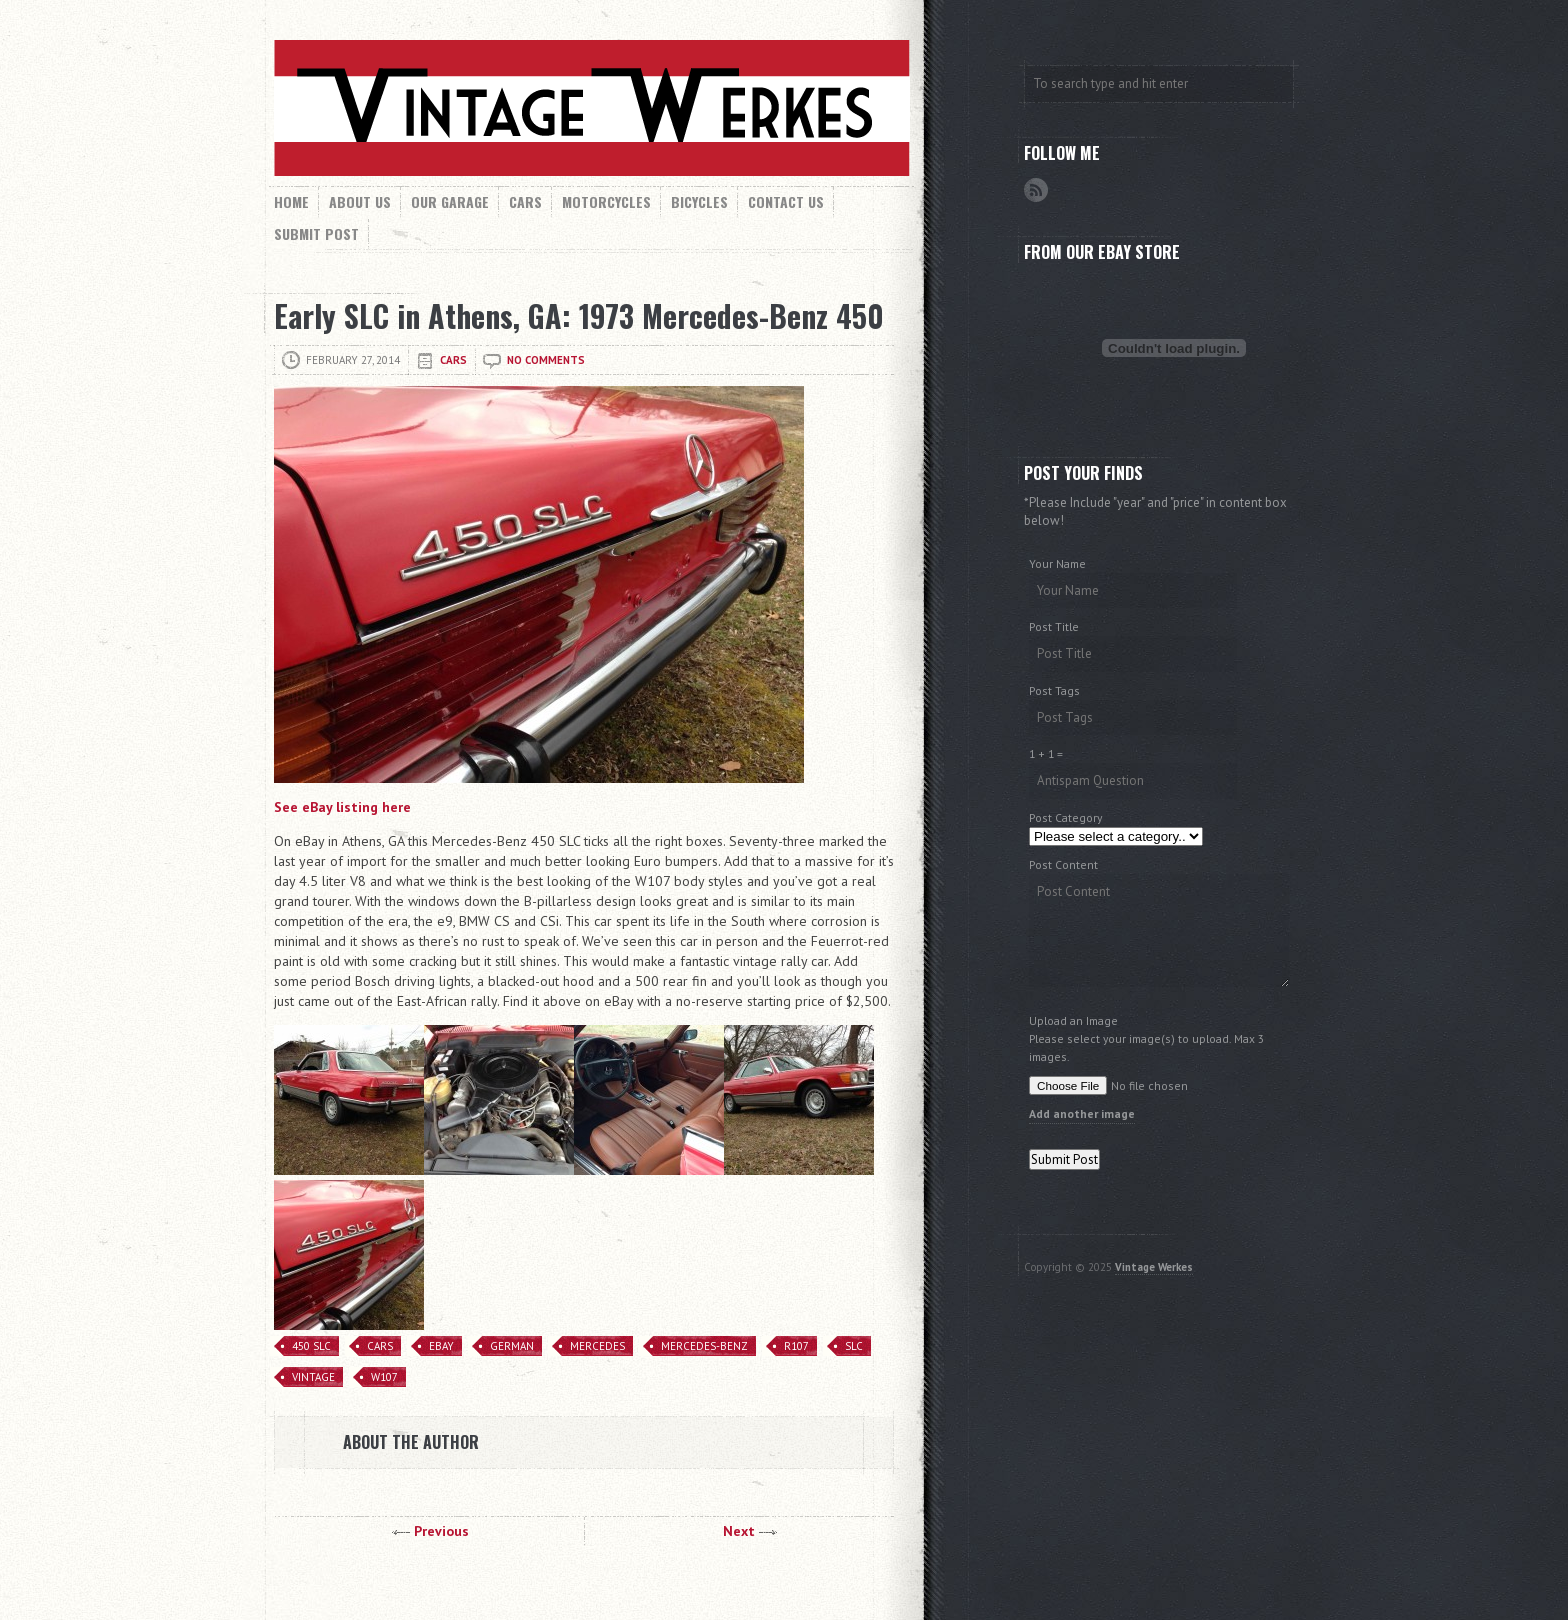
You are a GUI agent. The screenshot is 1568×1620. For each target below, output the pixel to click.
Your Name (1057, 563)
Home (291, 201)
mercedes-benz (704, 1346)
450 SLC (311, 1346)
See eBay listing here (342, 807)
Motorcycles (606, 201)
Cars (525, 201)
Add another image (1082, 1113)
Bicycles (699, 201)
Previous (441, 1531)
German (512, 1346)
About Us (360, 201)
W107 (384, 1377)
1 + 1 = (1046, 753)
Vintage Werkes (1154, 1267)
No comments (546, 360)
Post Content (1063, 864)
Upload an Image (1073, 1020)
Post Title (1054, 626)
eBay (441, 1346)
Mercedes (597, 1346)
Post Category (1065, 817)
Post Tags (1054, 690)
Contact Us (786, 201)
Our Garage (450, 201)
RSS (1036, 190)
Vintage (313, 1377)
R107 (796, 1346)
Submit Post (316, 233)
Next (739, 1531)
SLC (854, 1346)
